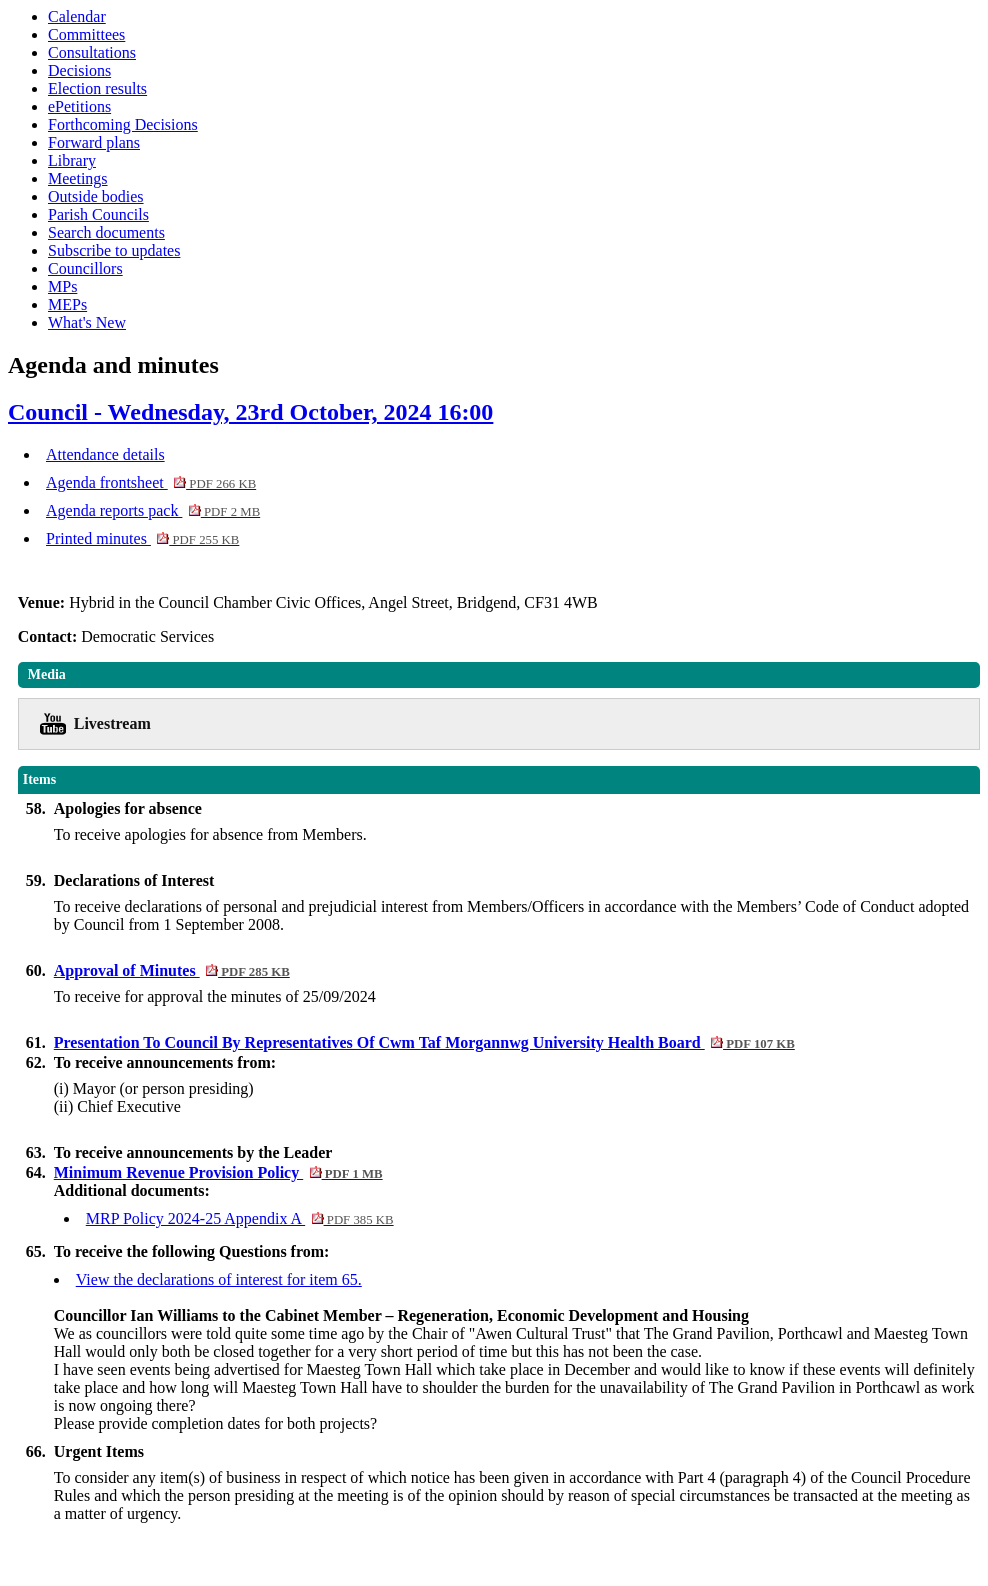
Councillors (85, 268)
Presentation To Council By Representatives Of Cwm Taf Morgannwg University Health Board (424, 1042)
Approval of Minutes (172, 970)
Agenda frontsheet (151, 482)
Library (72, 160)
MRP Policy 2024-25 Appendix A (240, 1218)
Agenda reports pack (153, 510)
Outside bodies (96, 196)
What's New (87, 322)
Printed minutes (142, 538)
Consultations (92, 52)
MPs (62, 286)
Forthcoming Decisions (123, 124)
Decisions (79, 70)
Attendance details (105, 454)
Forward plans (94, 142)
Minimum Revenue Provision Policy (218, 1172)
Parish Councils (98, 214)
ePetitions (79, 106)
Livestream (112, 723)
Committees (86, 34)
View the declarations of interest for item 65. (219, 1279)
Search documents (106, 232)
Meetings (78, 178)
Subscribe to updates (114, 250)
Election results (97, 88)
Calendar (77, 16)
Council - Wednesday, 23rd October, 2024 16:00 (250, 412)
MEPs (67, 304)
